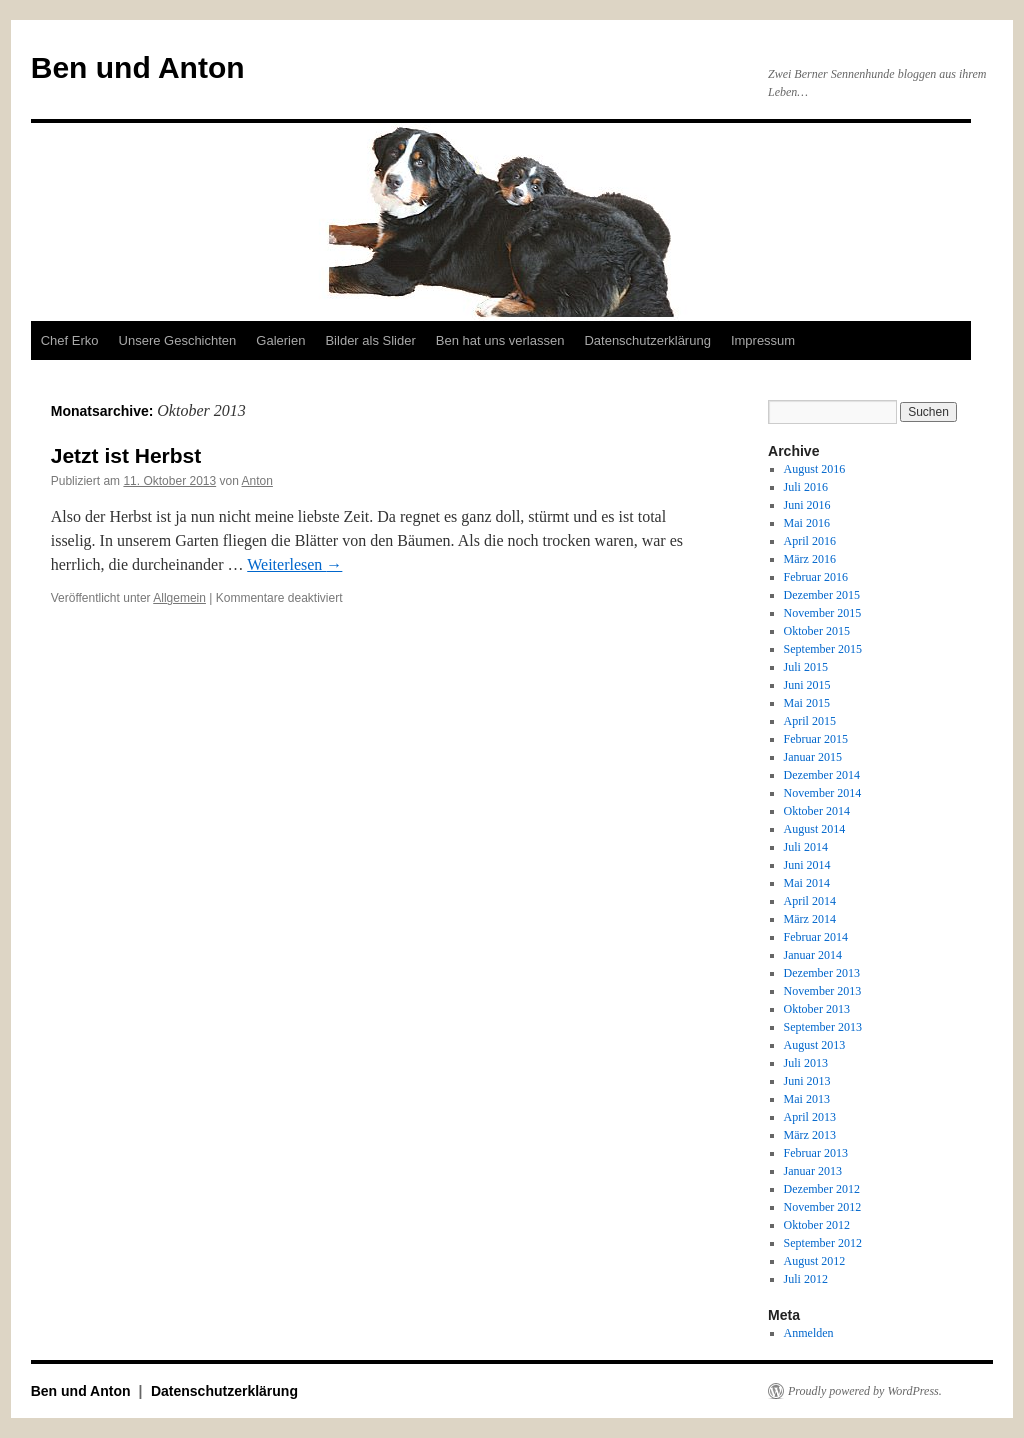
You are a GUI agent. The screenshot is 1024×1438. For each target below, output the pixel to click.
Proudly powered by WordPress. (865, 1391)
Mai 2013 (807, 1099)
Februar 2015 (816, 739)
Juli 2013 (806, 1063)
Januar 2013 (813, 1171)
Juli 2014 (806, 847)
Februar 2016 (816, 577)
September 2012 (823, 1243)
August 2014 (815, 829)
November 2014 (823, 793)
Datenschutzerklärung (647, 340)
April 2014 (810, 901)
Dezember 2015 (822, 595)
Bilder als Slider (370, 340)
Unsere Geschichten (178, 340)
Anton (257, 481)
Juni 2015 (807, 685)
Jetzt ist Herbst (126, 455)
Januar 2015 (813, 757)
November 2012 (823, 1207)
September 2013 (823, 1027)
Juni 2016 (807, 505)
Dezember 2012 (822, 1189)
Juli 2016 (806, 487)
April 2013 (810, 1117)
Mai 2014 (807, 883)
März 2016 (810, 559)
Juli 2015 (806, 667)
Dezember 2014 (822, 775)
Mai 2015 (807, 703)
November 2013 (823, 991)
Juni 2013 (807, 1081)
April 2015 (810, 721)
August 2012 (815, 1261)
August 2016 (815, 469)
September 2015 (823, 649)
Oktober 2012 (817, 1225)
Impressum (763, 340)
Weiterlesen (294, 564)
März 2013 (810, 1135)
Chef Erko (70, 340)
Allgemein (179, 598)
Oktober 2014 (817, 811)
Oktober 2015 (817, 631)
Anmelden (809, 1333)
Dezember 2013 (822, 973)
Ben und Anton (138, 67)
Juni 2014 (807, 865)
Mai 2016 (807, 523)
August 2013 (815, 1045)
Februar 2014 (816, 937)
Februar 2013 (816, 1153)
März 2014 (810, 919)
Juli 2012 (806, 1279)
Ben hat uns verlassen (500, 340)
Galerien (280, 340)
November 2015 (823, 613)
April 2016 (810, 541)
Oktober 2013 (817, 1009)
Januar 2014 (813, 955)
